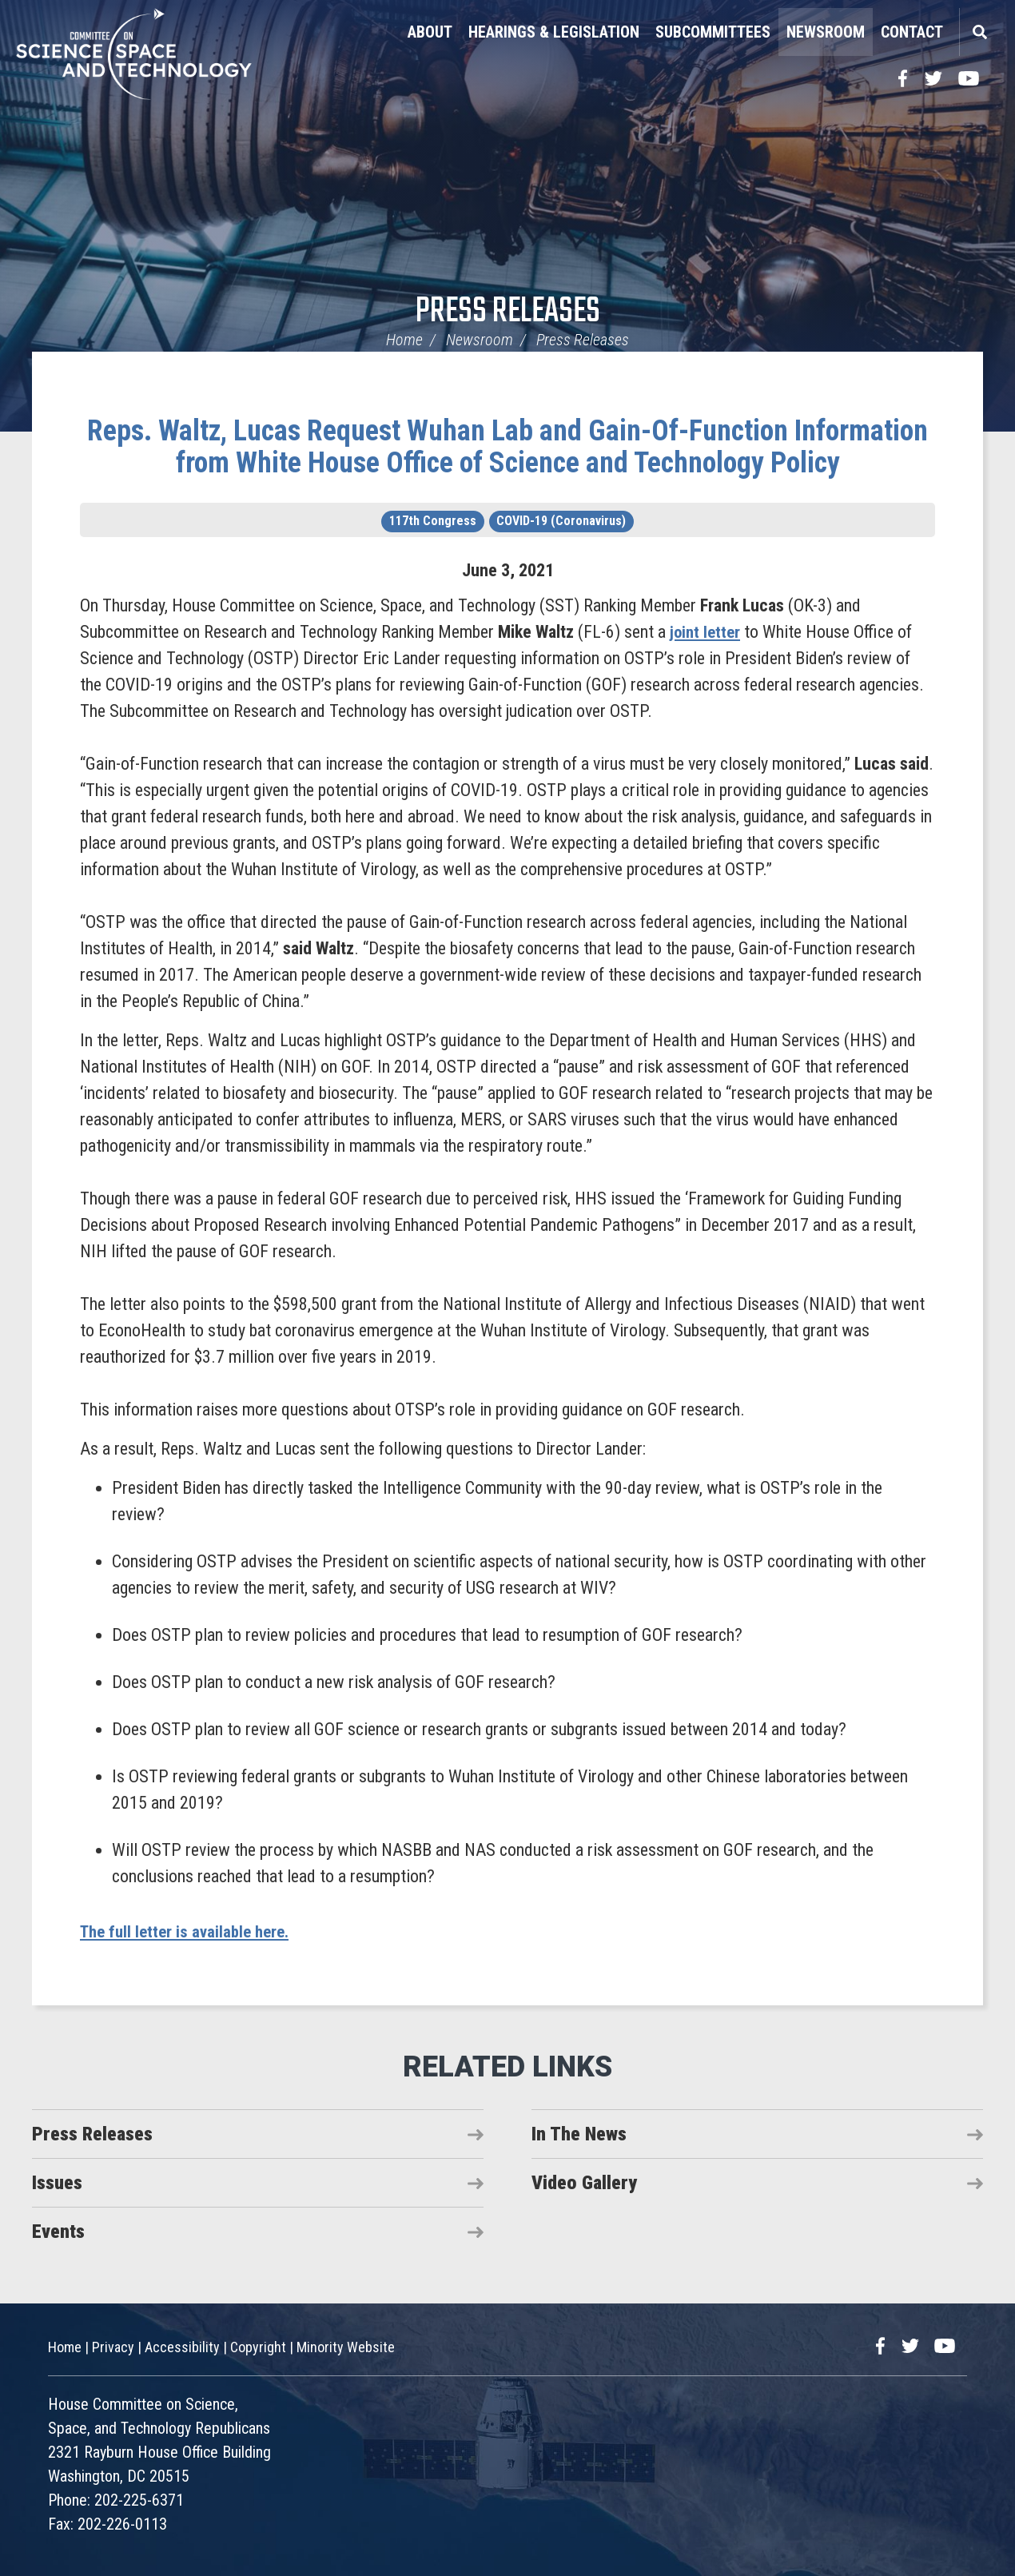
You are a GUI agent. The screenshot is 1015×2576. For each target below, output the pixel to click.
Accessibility (182, 2347)
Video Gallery (584, 2183)
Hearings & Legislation (553, 32)
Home (404, 339)
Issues (57, 2183)
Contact (912, 32)
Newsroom (825, 32)
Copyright (258, 2347)
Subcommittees (712, 32)
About (430, 32)
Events (58, 2231)
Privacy (113, 2347)
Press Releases (508, 312)
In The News (579, 2134)
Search (979, 32)
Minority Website (346, 2347)
